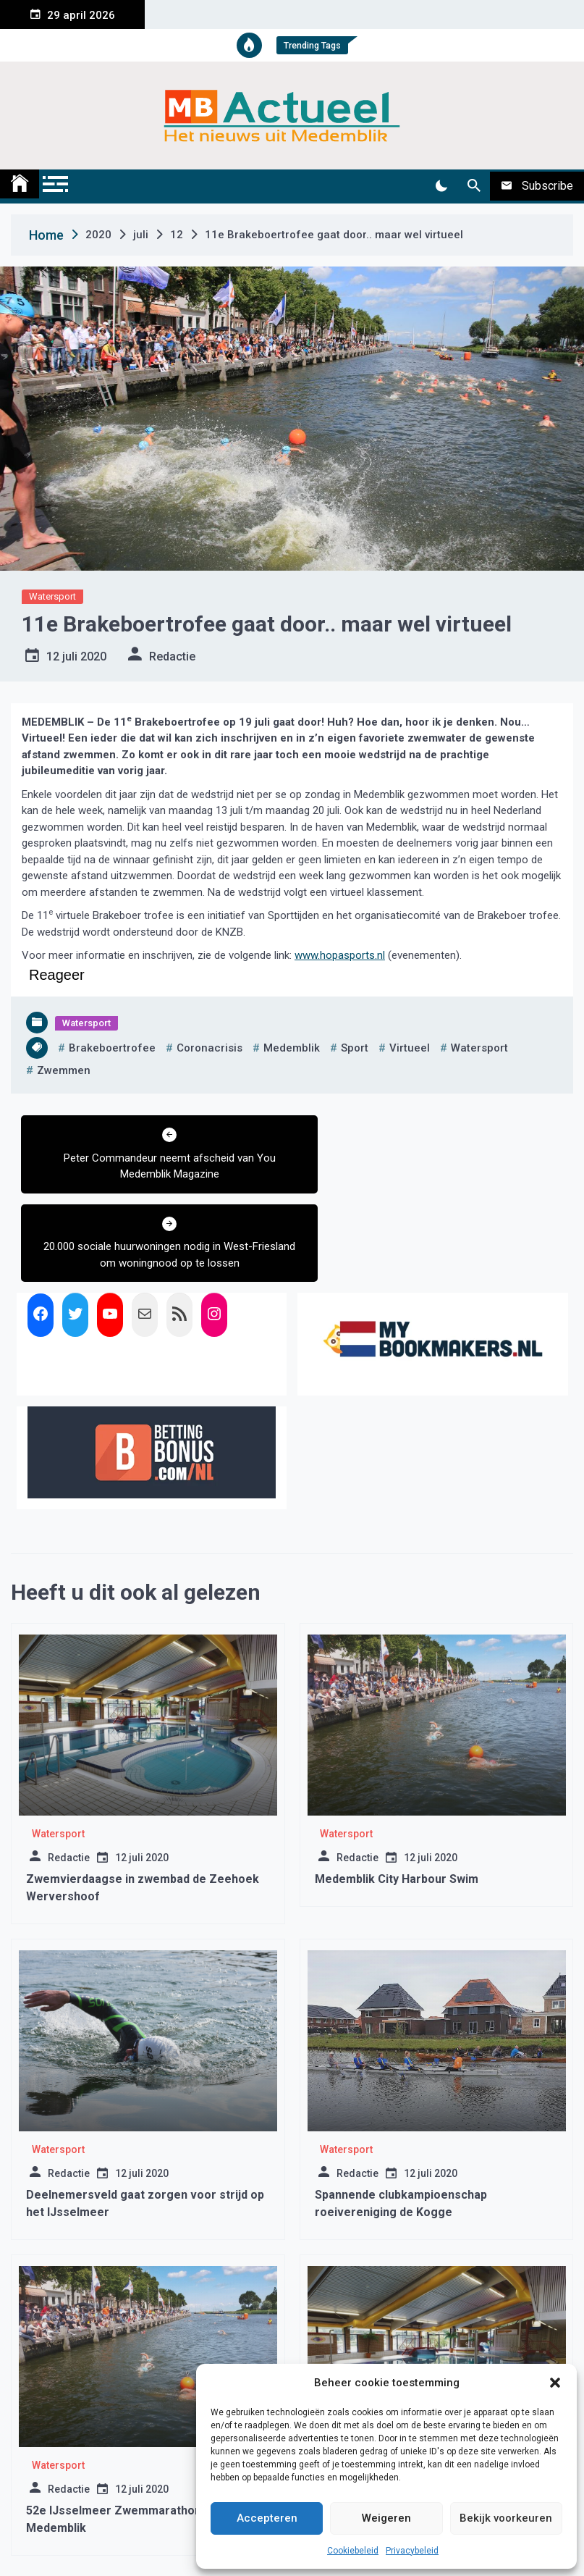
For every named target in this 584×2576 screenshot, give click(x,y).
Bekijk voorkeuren (506, 2518)
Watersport (52, 596)
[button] (555, 2382)
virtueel (409, 1047)
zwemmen (63, 1070)
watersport (479, 1047)
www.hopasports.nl (340, 955)
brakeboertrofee (112, 1047)
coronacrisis (209, 1047)
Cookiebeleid (352, 2551)
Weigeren (386, 2518)
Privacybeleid (412, 2551)
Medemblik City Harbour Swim (396, 1790)
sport (354, 1047)
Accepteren (267, 2518)
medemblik (291, 1047)
